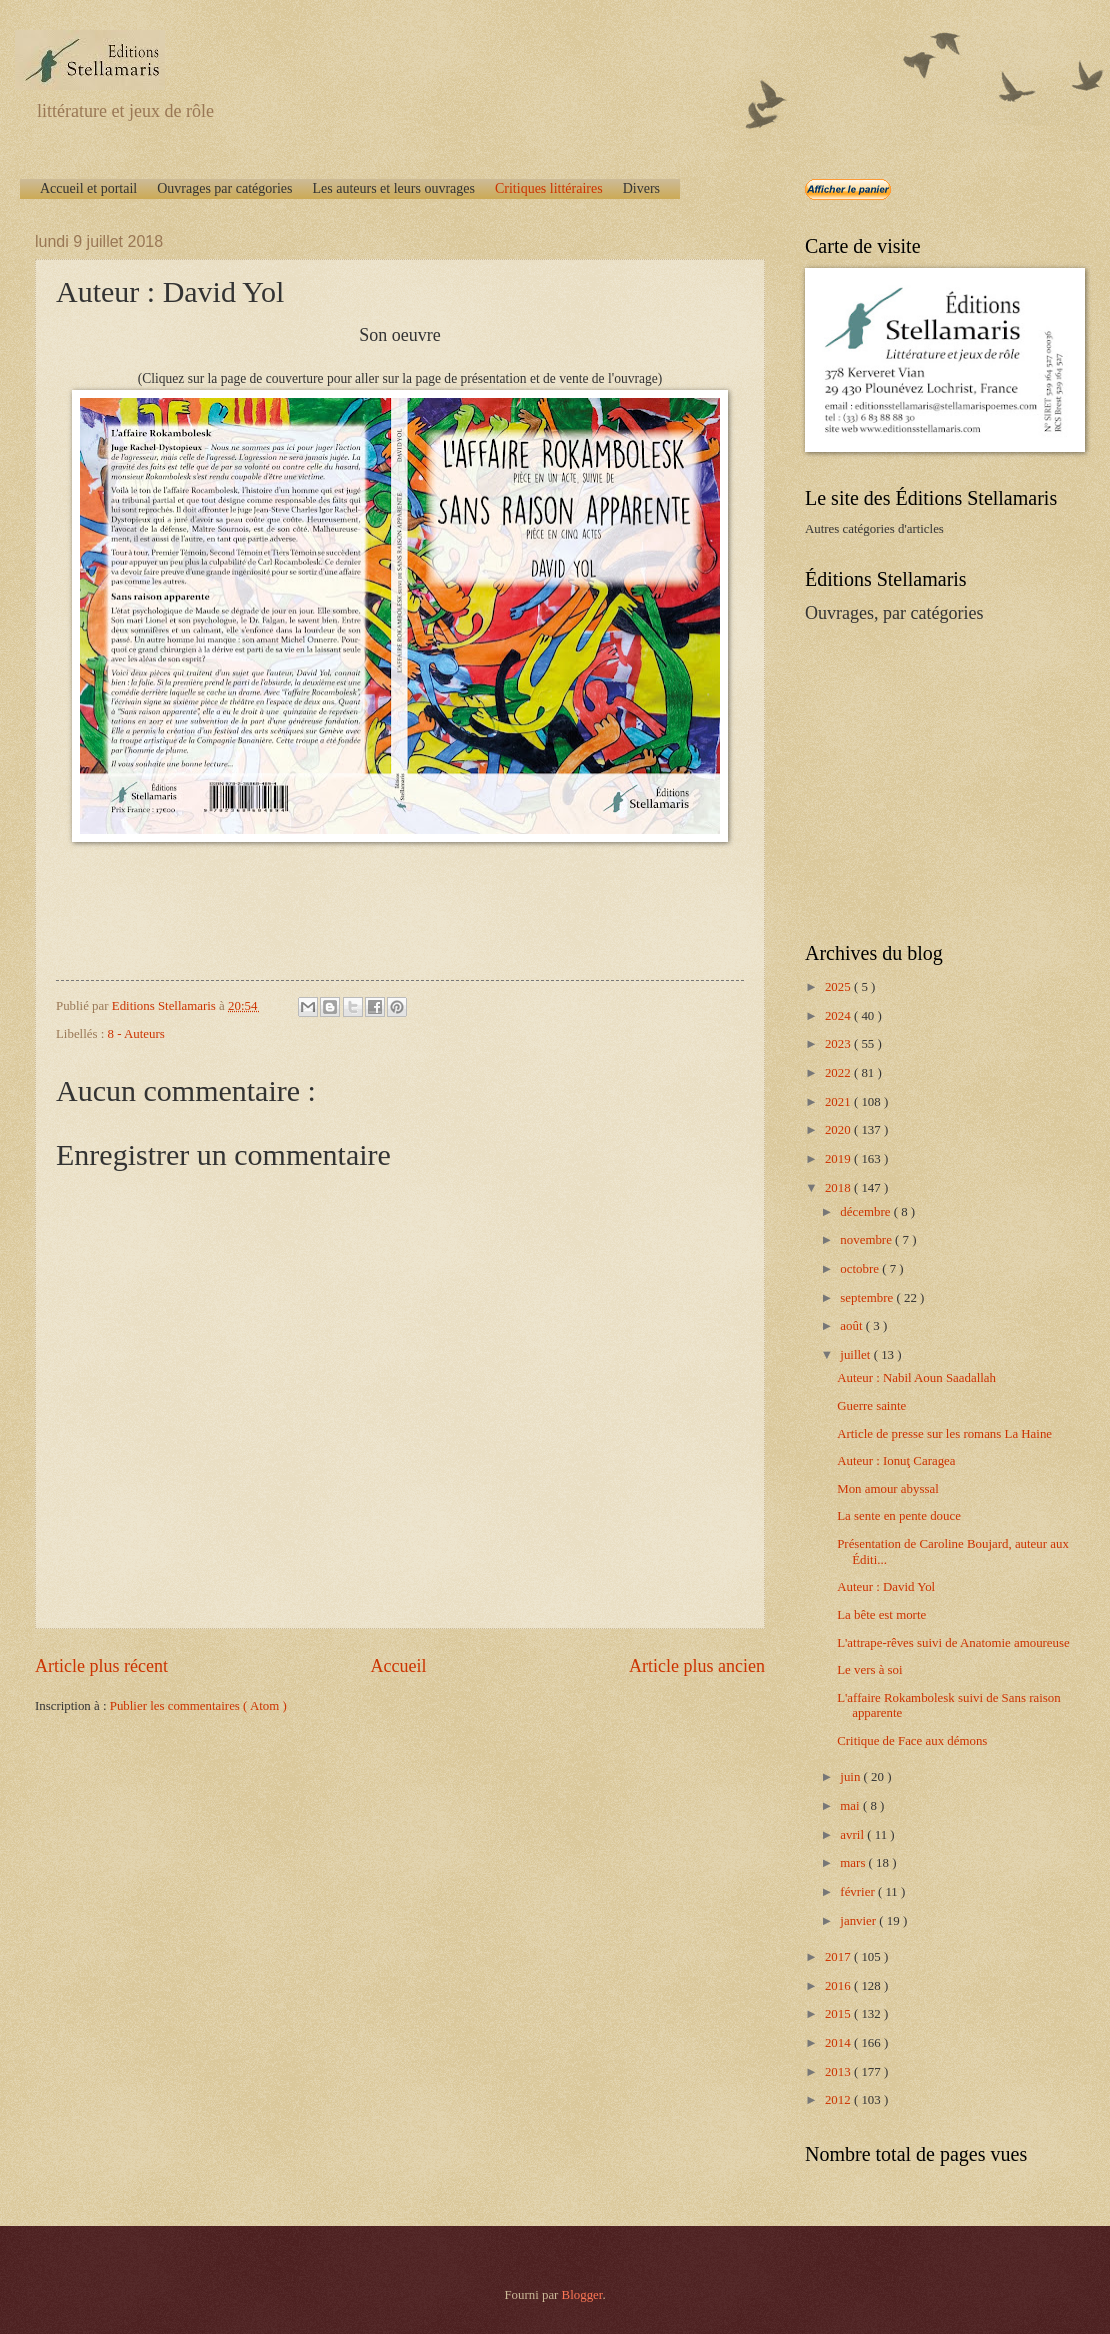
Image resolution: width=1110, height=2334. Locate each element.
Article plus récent (101, 1666)
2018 (839, 1188)
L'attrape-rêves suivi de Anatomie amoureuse (953, 1643)
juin (851, 1777)
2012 (839, 2100)
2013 (839, 2072)
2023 (839, 1044)
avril (853, 1835)
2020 (839, 1130)
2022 (839, 1073)
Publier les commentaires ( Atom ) (198, 1706)
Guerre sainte (871, 1406)
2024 (839, 1016)
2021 (839, 1102)
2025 (839, 987)
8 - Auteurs (136, 1034)
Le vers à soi (869, 1670)
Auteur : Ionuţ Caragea (896, 1461)
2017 (839, 1957)
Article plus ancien (697, 1666)
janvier (859, 1921)
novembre (867, 1240)
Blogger (582, 2295)
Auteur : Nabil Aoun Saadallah (916, 1378)
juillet (856, 1355)
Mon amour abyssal (888, 1489)
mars (854, 1863)
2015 (839, 2014)
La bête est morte (881, 1615)
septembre (868, 1298)
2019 (839, 1159)
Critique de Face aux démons (912, 1741)
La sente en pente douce (899, 1516)
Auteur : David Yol (886, 1587)
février (859, 1892)
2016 (839, 1986)
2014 (839, 2043)
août (852, 1326)
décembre (866, 1212)
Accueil (398, 1666)
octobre (861, 1269)
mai (851, 1806)
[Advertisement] (930, 781)
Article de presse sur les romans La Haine (944, 1434)
